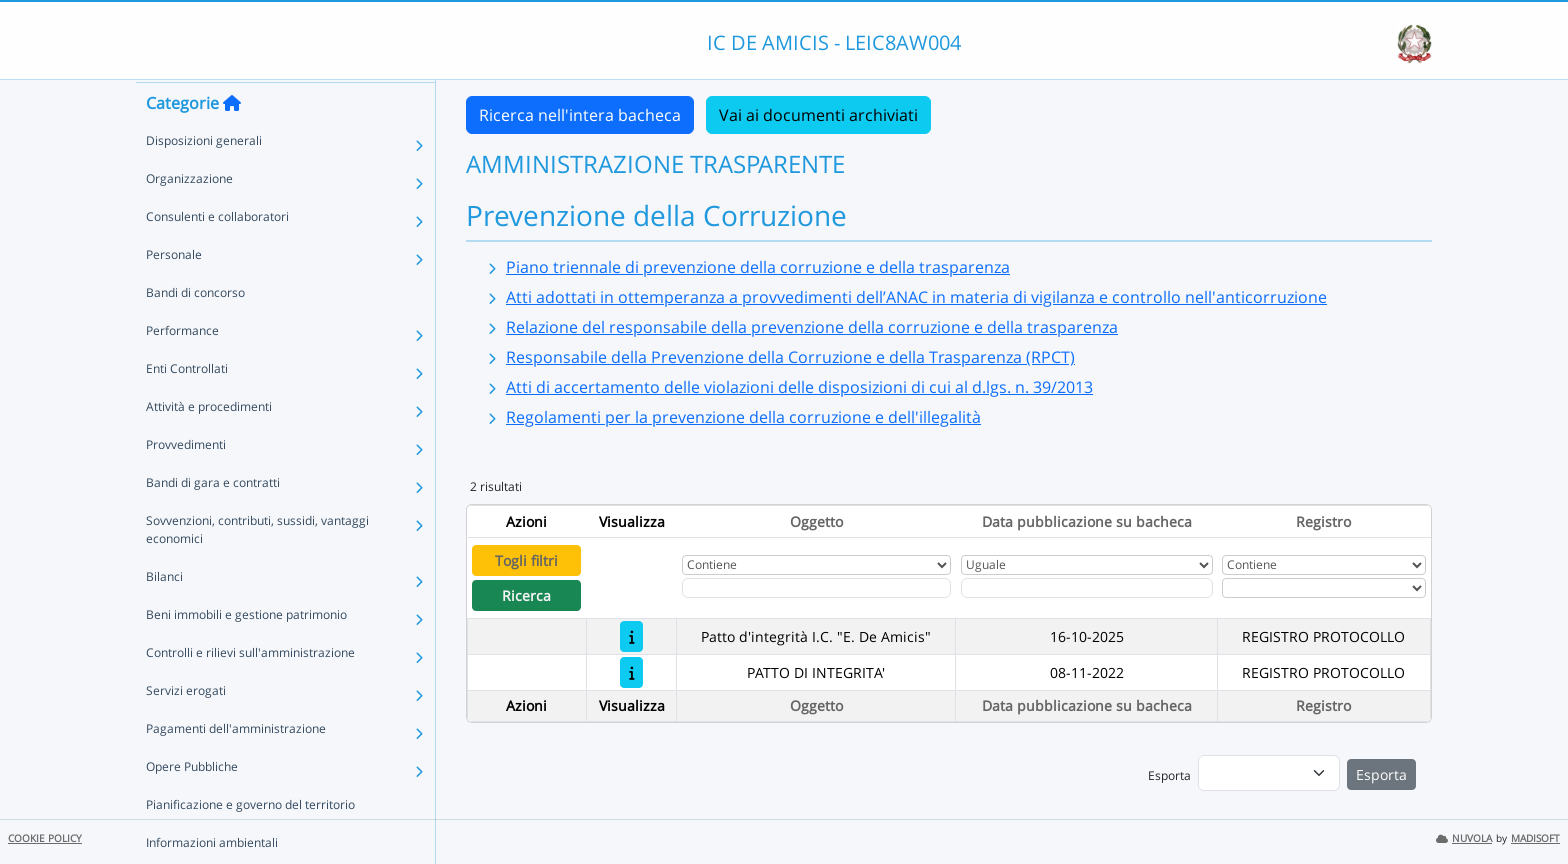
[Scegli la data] (1087, 588)
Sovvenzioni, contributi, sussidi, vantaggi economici (257, 567)
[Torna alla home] (232, 141)
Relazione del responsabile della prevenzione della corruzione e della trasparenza (812, 327)
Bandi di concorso (195, 330)
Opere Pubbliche (192, 804)
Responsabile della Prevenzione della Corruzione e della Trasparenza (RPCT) (790, 357)
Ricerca (526, 595)
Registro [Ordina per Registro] (1323, 521)
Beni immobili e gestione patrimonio (246, 652)
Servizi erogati (186, 728)
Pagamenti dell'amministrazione (236, 766)
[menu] (1269, 773)
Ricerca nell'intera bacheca (580, 115)
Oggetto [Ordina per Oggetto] (816, 521)
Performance (182, 368)
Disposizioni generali (204, 178)
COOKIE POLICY (45, 838)
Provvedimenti (186, 482)
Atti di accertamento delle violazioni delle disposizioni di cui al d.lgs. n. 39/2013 (799, 387)
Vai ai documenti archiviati (818, 115)
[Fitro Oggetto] (816, 588)
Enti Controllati (187, 406)
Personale (174, 292)
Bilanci (164, 614)
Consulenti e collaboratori (217, 254)
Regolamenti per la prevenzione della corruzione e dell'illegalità (743, 417)
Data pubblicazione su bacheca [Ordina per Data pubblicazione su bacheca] (1087, 521)
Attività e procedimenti (209, 444)
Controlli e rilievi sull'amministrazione (250, 690)
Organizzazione (189, 216)
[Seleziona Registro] (1323, 588)
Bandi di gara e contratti (213, 520)
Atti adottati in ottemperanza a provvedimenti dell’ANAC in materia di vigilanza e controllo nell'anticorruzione (916, 297)
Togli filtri (526, 560)
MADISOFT (1535, 838)
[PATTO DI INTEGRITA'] (631, 672)
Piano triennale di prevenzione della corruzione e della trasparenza (758, 267)
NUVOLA (1464, 838)
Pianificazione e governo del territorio (250, 842)
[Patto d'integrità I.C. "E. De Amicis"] (631, 636)
